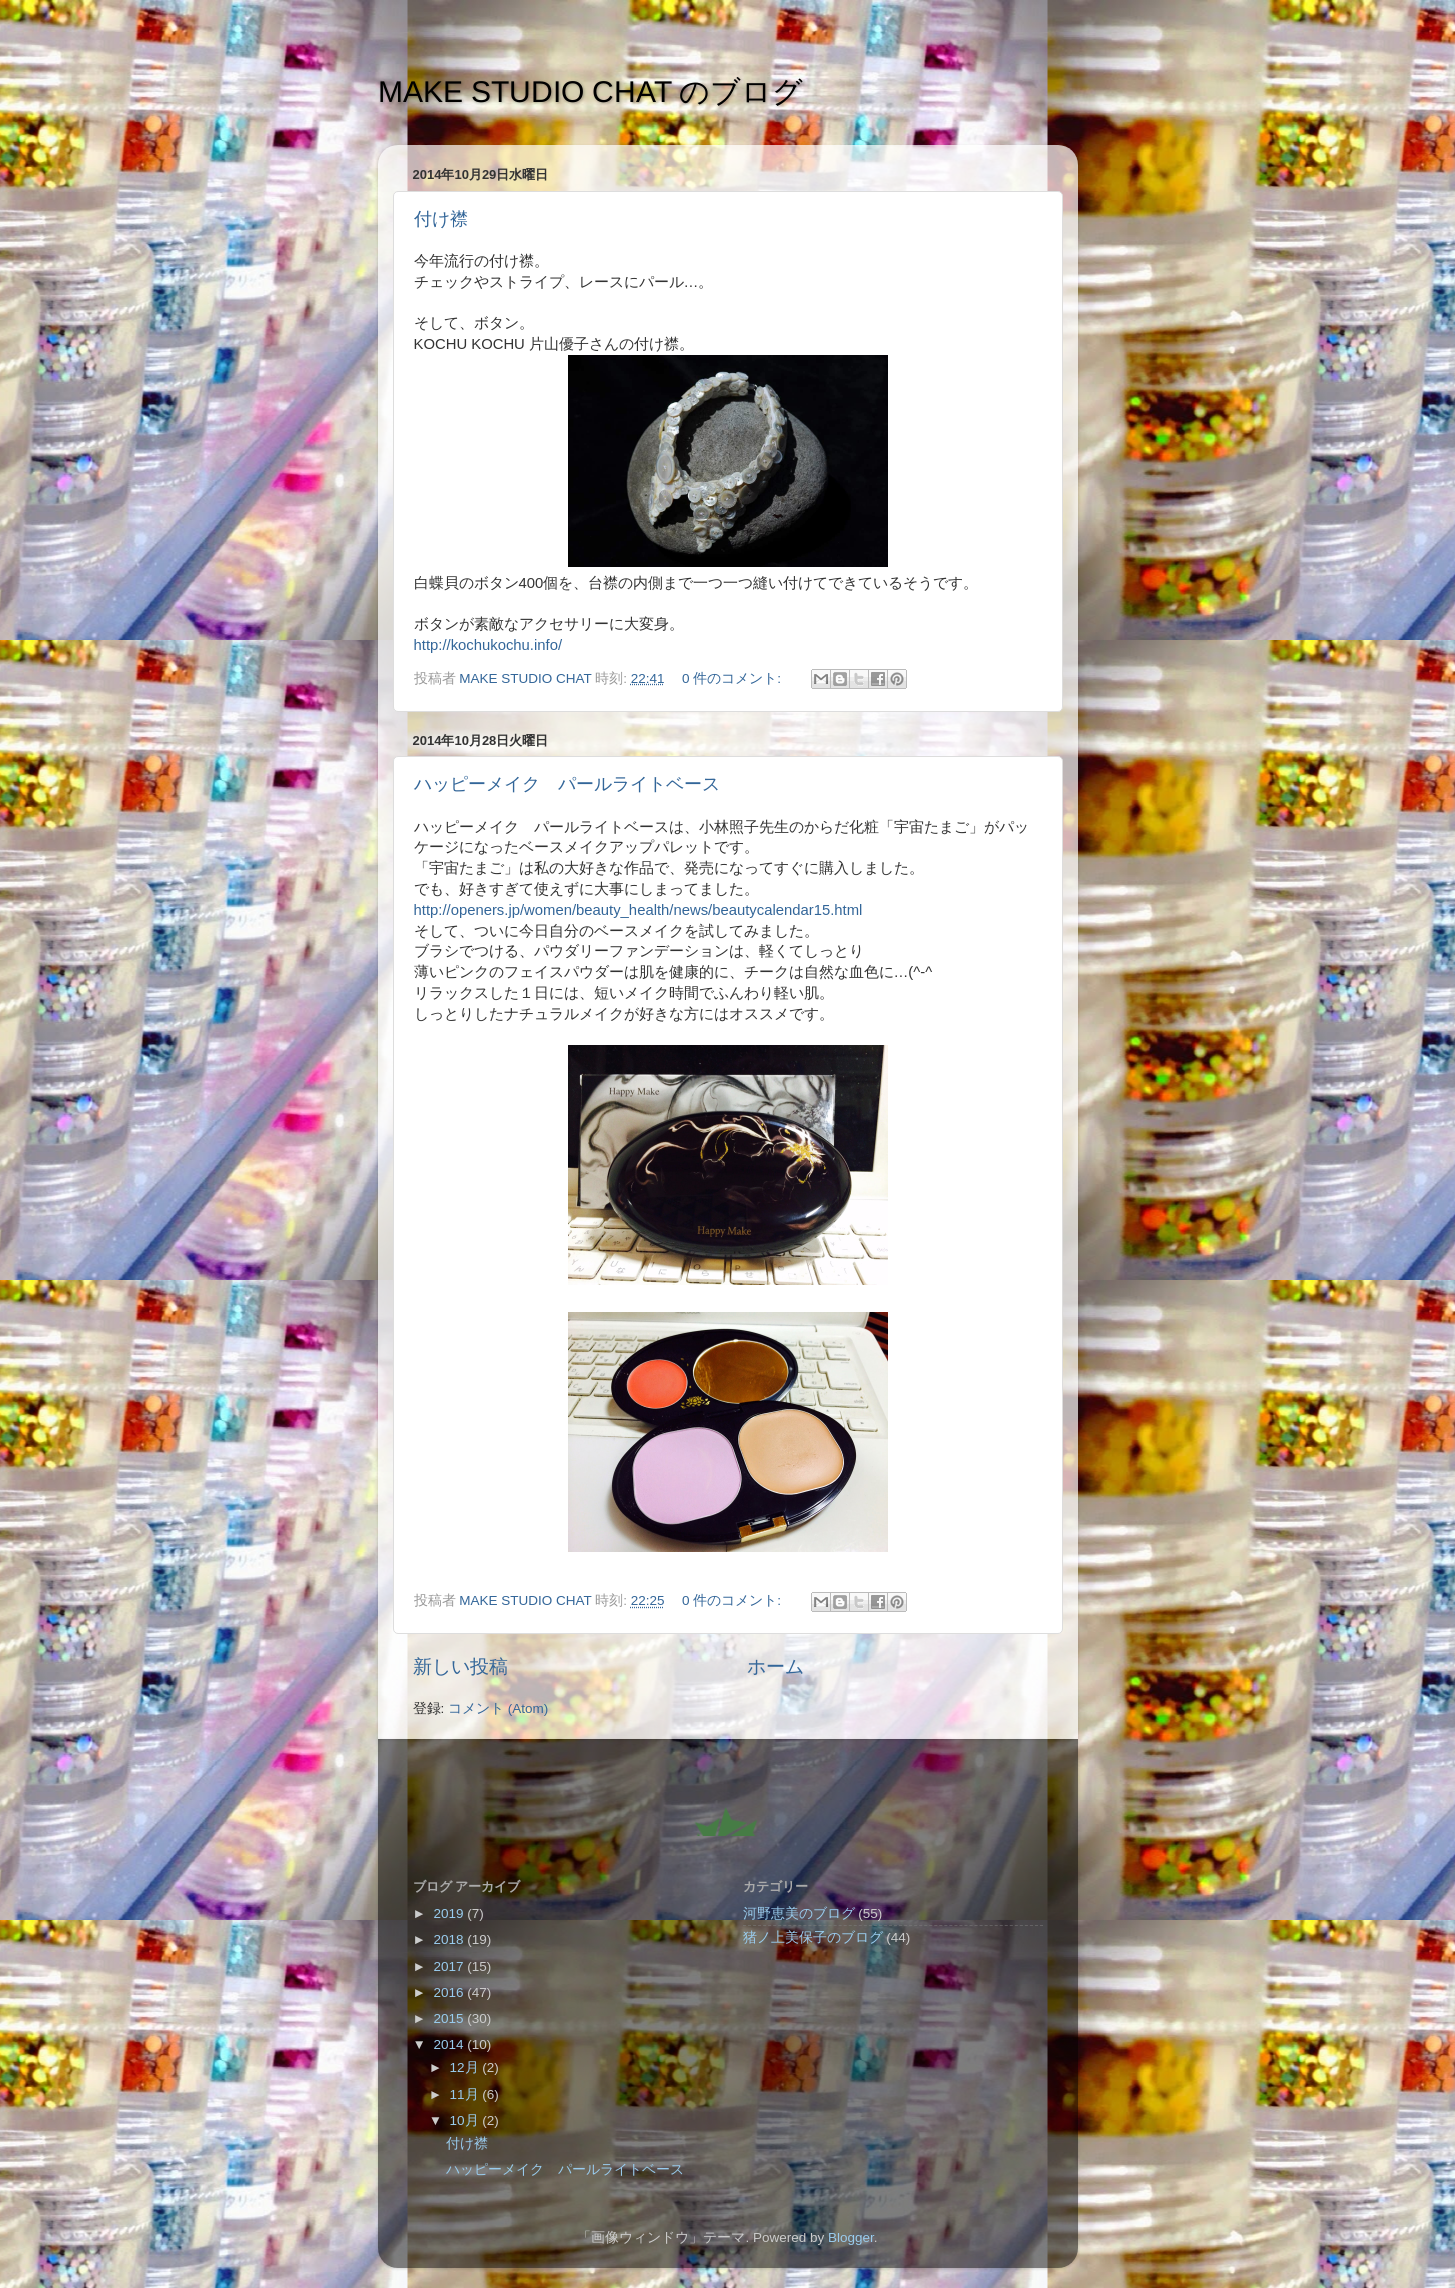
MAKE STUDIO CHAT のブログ (590, 91)
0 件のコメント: (733, 678)
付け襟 (441, 219)
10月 (466, 2120)
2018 (450, 1939)
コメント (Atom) (498, 1708)
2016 (450, 1992)
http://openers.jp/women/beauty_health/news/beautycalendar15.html (638, 910)
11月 (466, 2094)
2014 (450, 2044)
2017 (450, 1966)
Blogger (851, 2237)
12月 (466, 2067)
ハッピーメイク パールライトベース (567, 784)
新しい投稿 (460, 1666)
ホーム (775, 1666)
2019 (450, 1913)
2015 (450, 2018)
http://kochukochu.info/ (488, 645)
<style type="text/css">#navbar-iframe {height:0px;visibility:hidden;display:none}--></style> (728, 1817)
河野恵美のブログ (799, 1913)
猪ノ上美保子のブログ (813, 1937)
